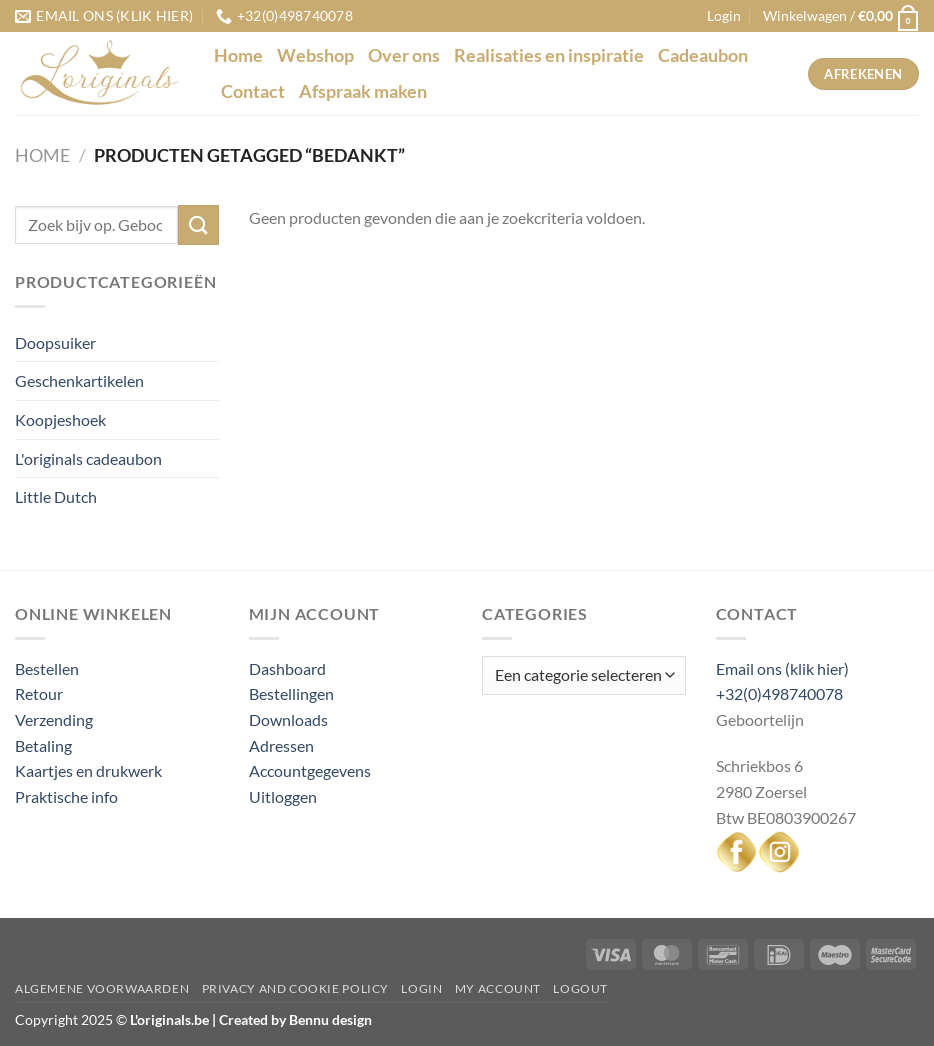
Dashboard (287, 668)
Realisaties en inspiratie (549, 55)
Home (238, 55)
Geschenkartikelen (79, 380)
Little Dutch (56, 496)
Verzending (54, 719)
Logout (580, 988)
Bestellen (47, 668)
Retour (39, 693)
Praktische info (66, 796)
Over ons (404, 55)
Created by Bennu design (294, 1019)
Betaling (43, 745)
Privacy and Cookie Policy (295, 988)
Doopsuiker (55, 342)
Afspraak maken (363, 91)
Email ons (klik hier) (782, 668)
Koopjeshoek (60, 419)
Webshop (315, 55)
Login (421, 988)
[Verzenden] (198, 224)
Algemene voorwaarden (102, 988)
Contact (253, 91)
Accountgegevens (310, 770)
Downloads (288, 719)
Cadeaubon (703, 55)
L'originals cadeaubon (88, 458)
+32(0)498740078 (779, 693)
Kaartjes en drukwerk (88, 770)
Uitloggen (283, 796)
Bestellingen (291, 693)
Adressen (281, 745)
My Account (498, 988)
